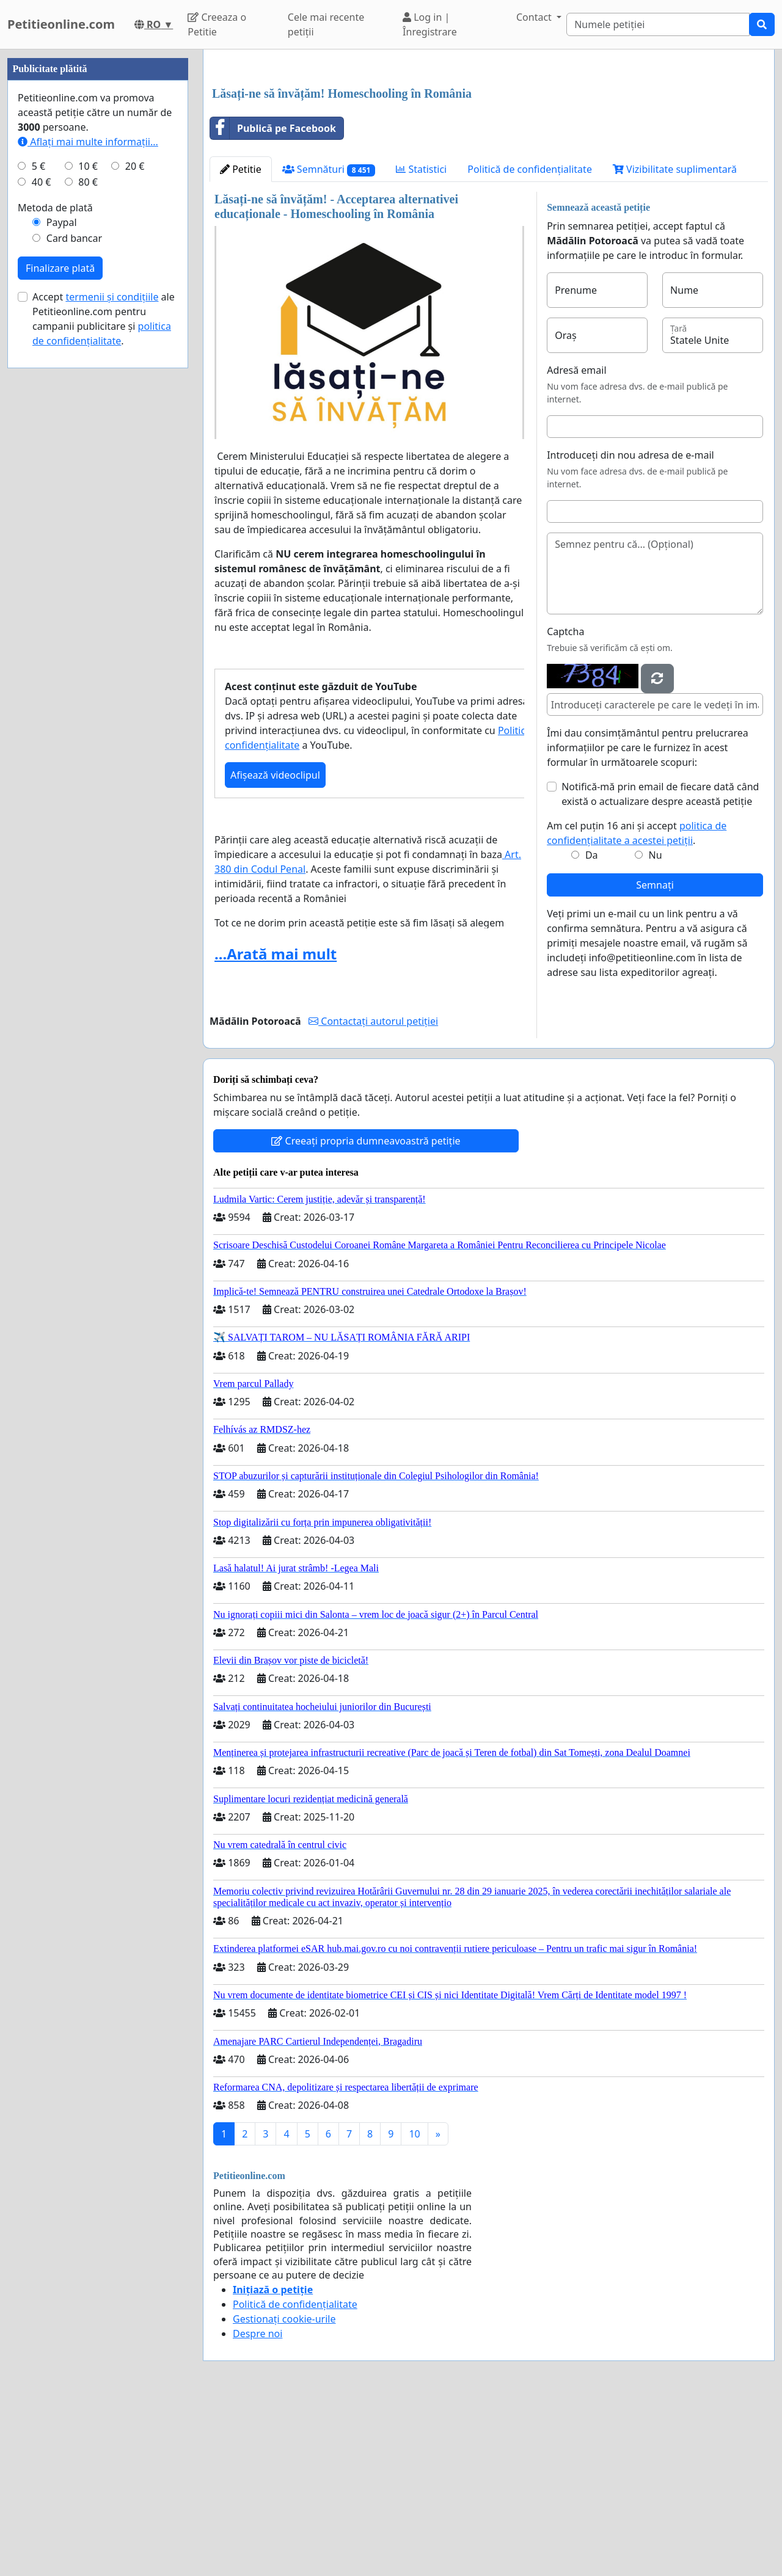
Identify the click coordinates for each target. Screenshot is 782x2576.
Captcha (565, 802)
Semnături (329, 340)
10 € (88, 532)
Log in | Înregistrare (430, 24)
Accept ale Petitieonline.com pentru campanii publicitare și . (103, 685)
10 (414, 2305)
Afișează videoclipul (275, 946)
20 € (135, 532)
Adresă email (576, 541)
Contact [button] (535, 17)
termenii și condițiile (111, 663)
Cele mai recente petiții (326, 24)
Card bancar (74, 604)
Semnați (655, 1056)
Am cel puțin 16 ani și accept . (636, 1004)
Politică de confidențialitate (529, 340)
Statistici (421, 340)
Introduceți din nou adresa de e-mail (630, 626)
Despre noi (257, 2504)
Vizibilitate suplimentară (675, 340)
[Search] (658, 24)
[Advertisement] (489, 154)
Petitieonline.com (61, 24)
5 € (38, 532)
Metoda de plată (55, 574)
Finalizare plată (60, 634)
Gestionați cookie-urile (284, 2490)
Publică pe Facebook (273, 299)
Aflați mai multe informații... (88, 508)
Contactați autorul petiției (373, 1192)
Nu (655, 1026)
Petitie (240, 340)
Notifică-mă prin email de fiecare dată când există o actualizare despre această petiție (660, 965)
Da (591, 1026)
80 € (88, 548)
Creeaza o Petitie (217, 24)
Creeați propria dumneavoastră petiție (365, 1312)
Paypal (61, 588)
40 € (41, 548)
